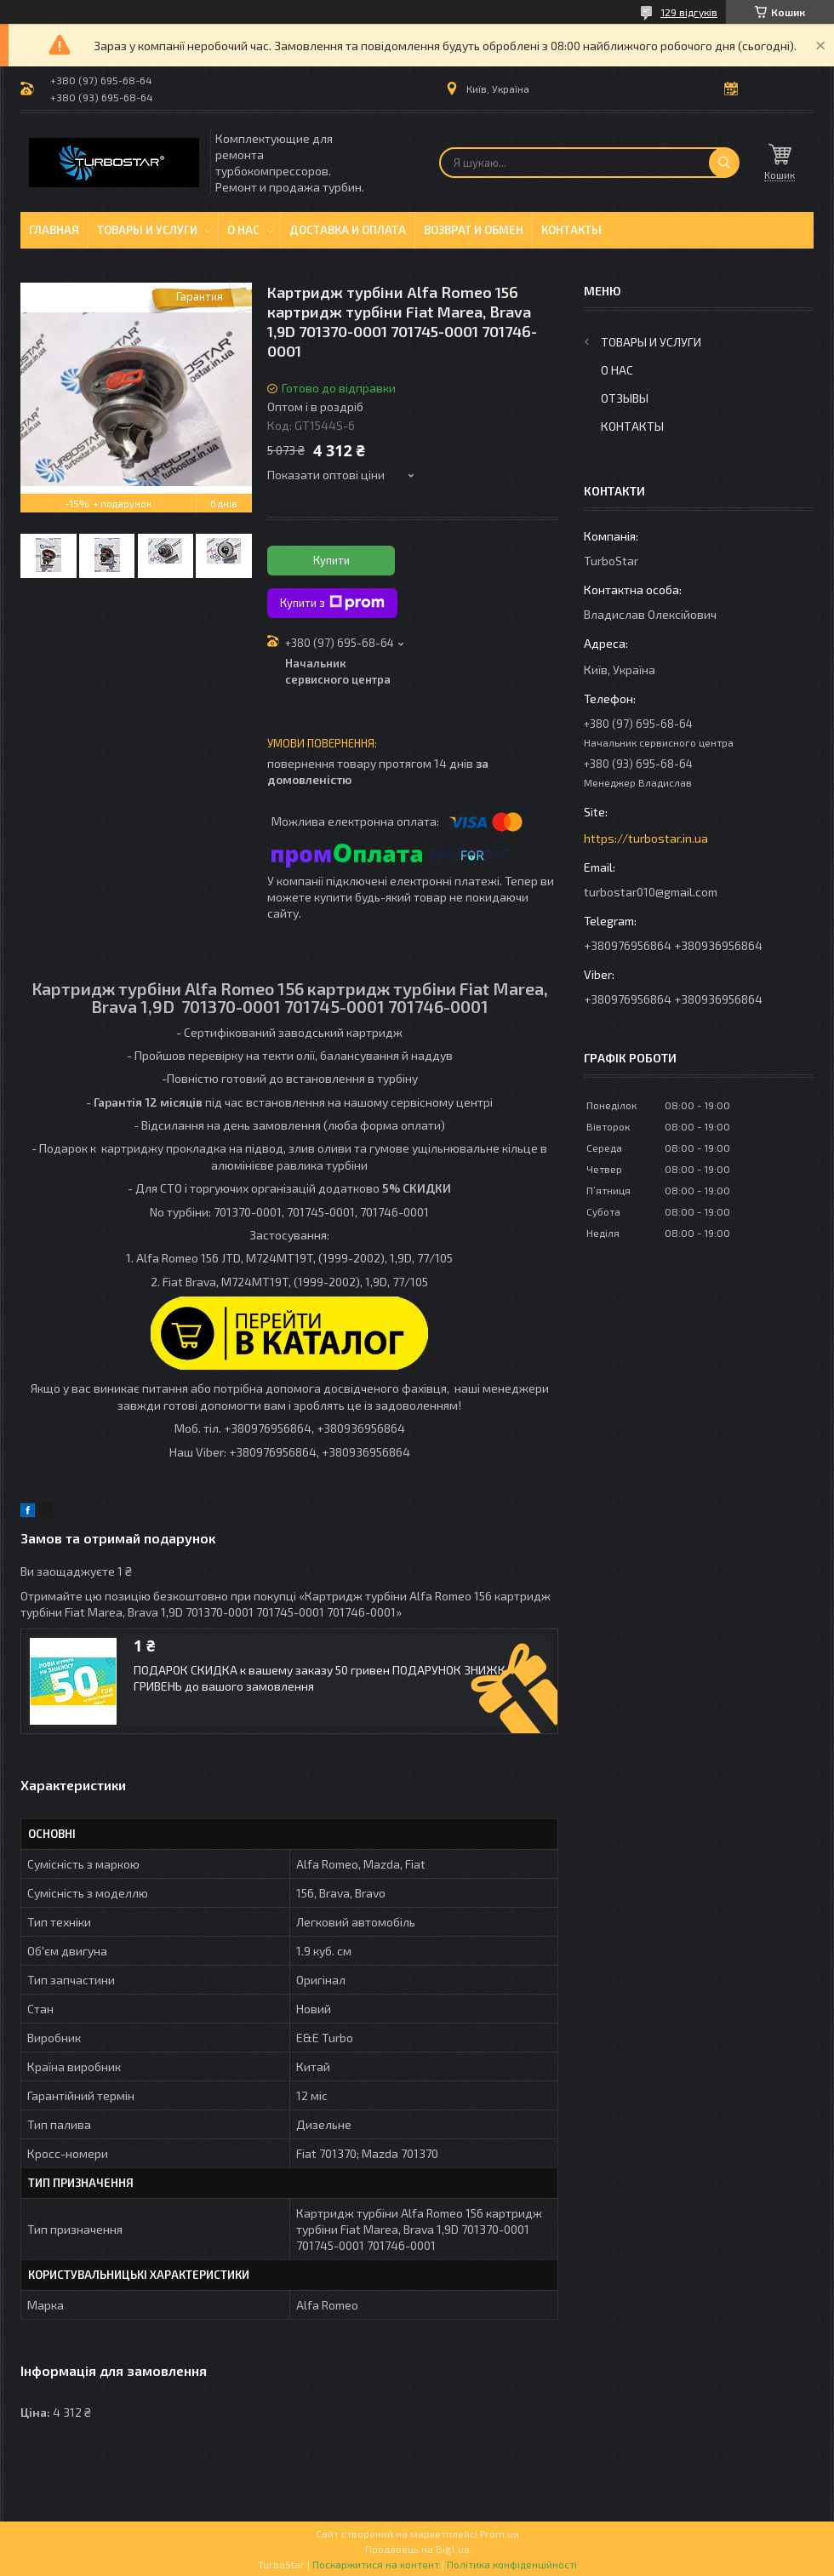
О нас (243, 230)
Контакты (571, 230)
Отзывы (624, 398)
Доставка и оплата (347, 230)
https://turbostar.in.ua (646, 838)
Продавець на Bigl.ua (417, 2549)
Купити (331, 560)
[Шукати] (724, 162)
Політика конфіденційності (512, 2564)
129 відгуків (688, 12)
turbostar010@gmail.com (650, 891)
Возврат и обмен (473, 230)
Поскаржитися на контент (375, 2564)
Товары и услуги (147, 230)
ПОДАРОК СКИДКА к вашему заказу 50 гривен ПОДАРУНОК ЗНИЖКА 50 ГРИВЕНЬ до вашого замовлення (331, 1678)
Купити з (332, 602)
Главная (54, 230)
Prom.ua (499, 2533)
